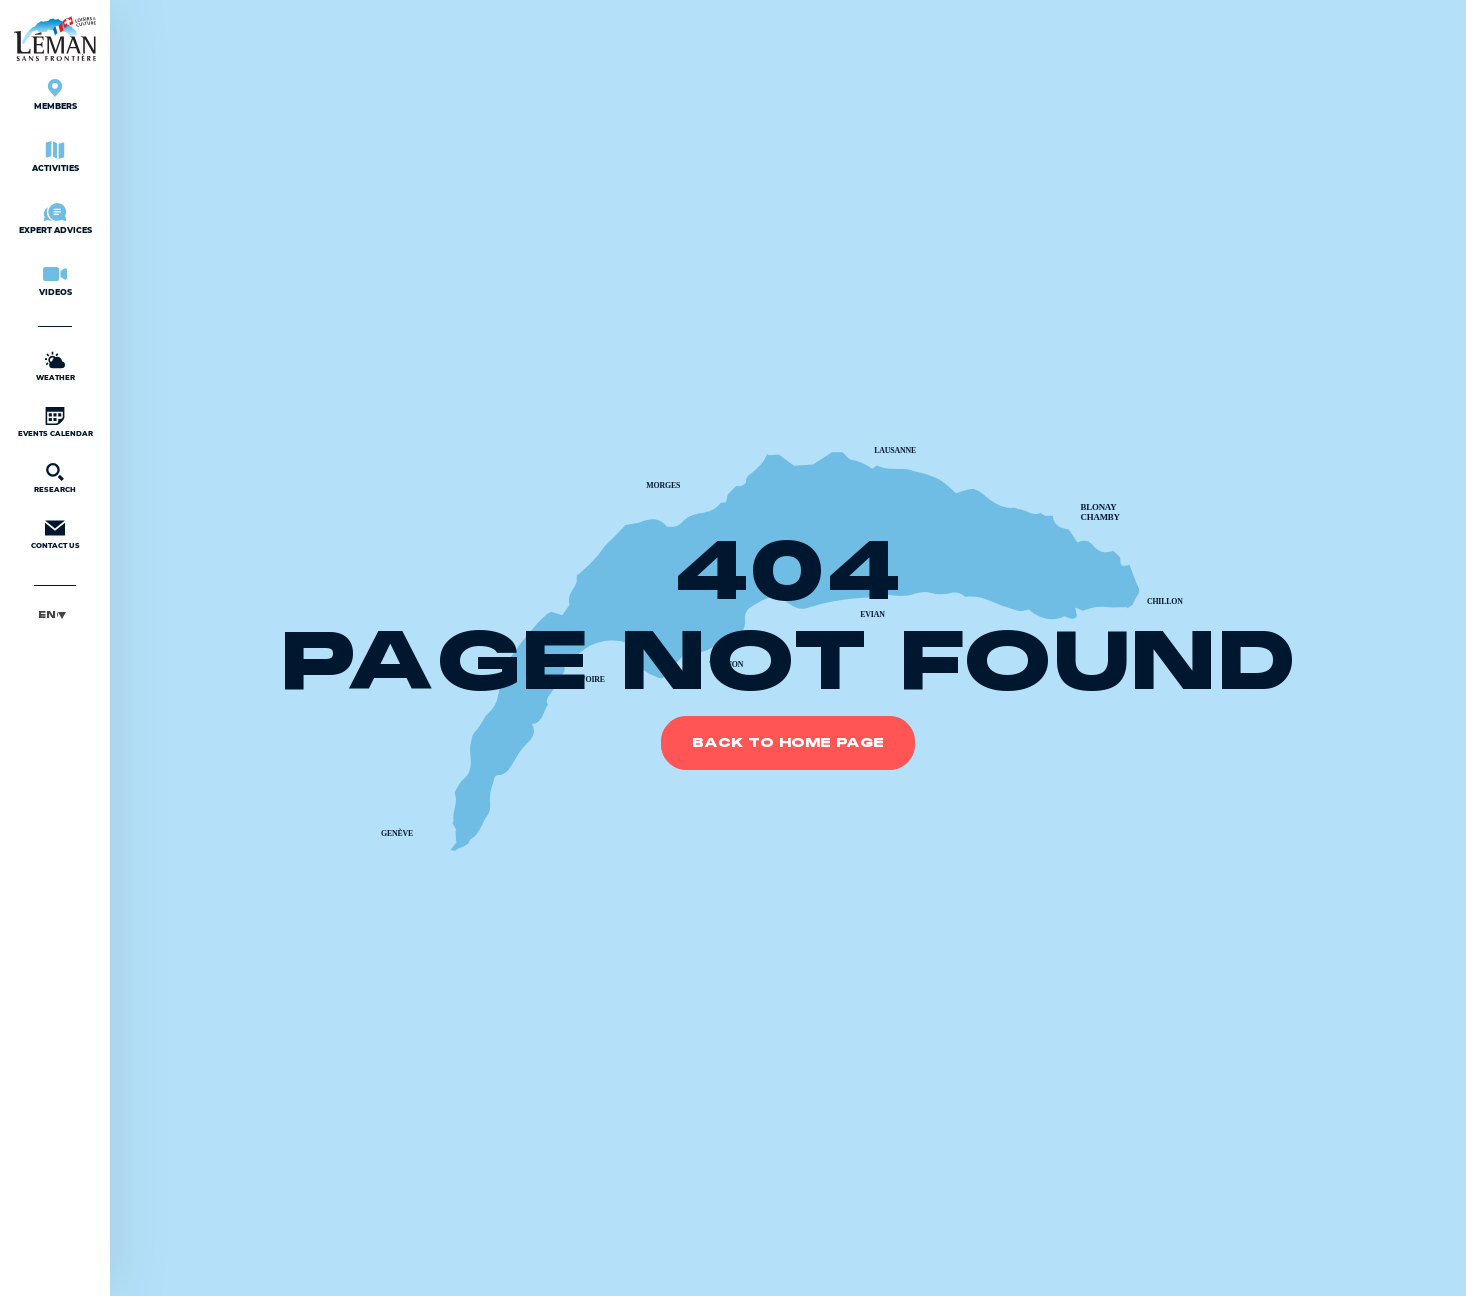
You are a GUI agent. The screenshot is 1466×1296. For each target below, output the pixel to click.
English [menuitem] (48, 614)
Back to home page (788, 743)
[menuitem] (55, 614)
